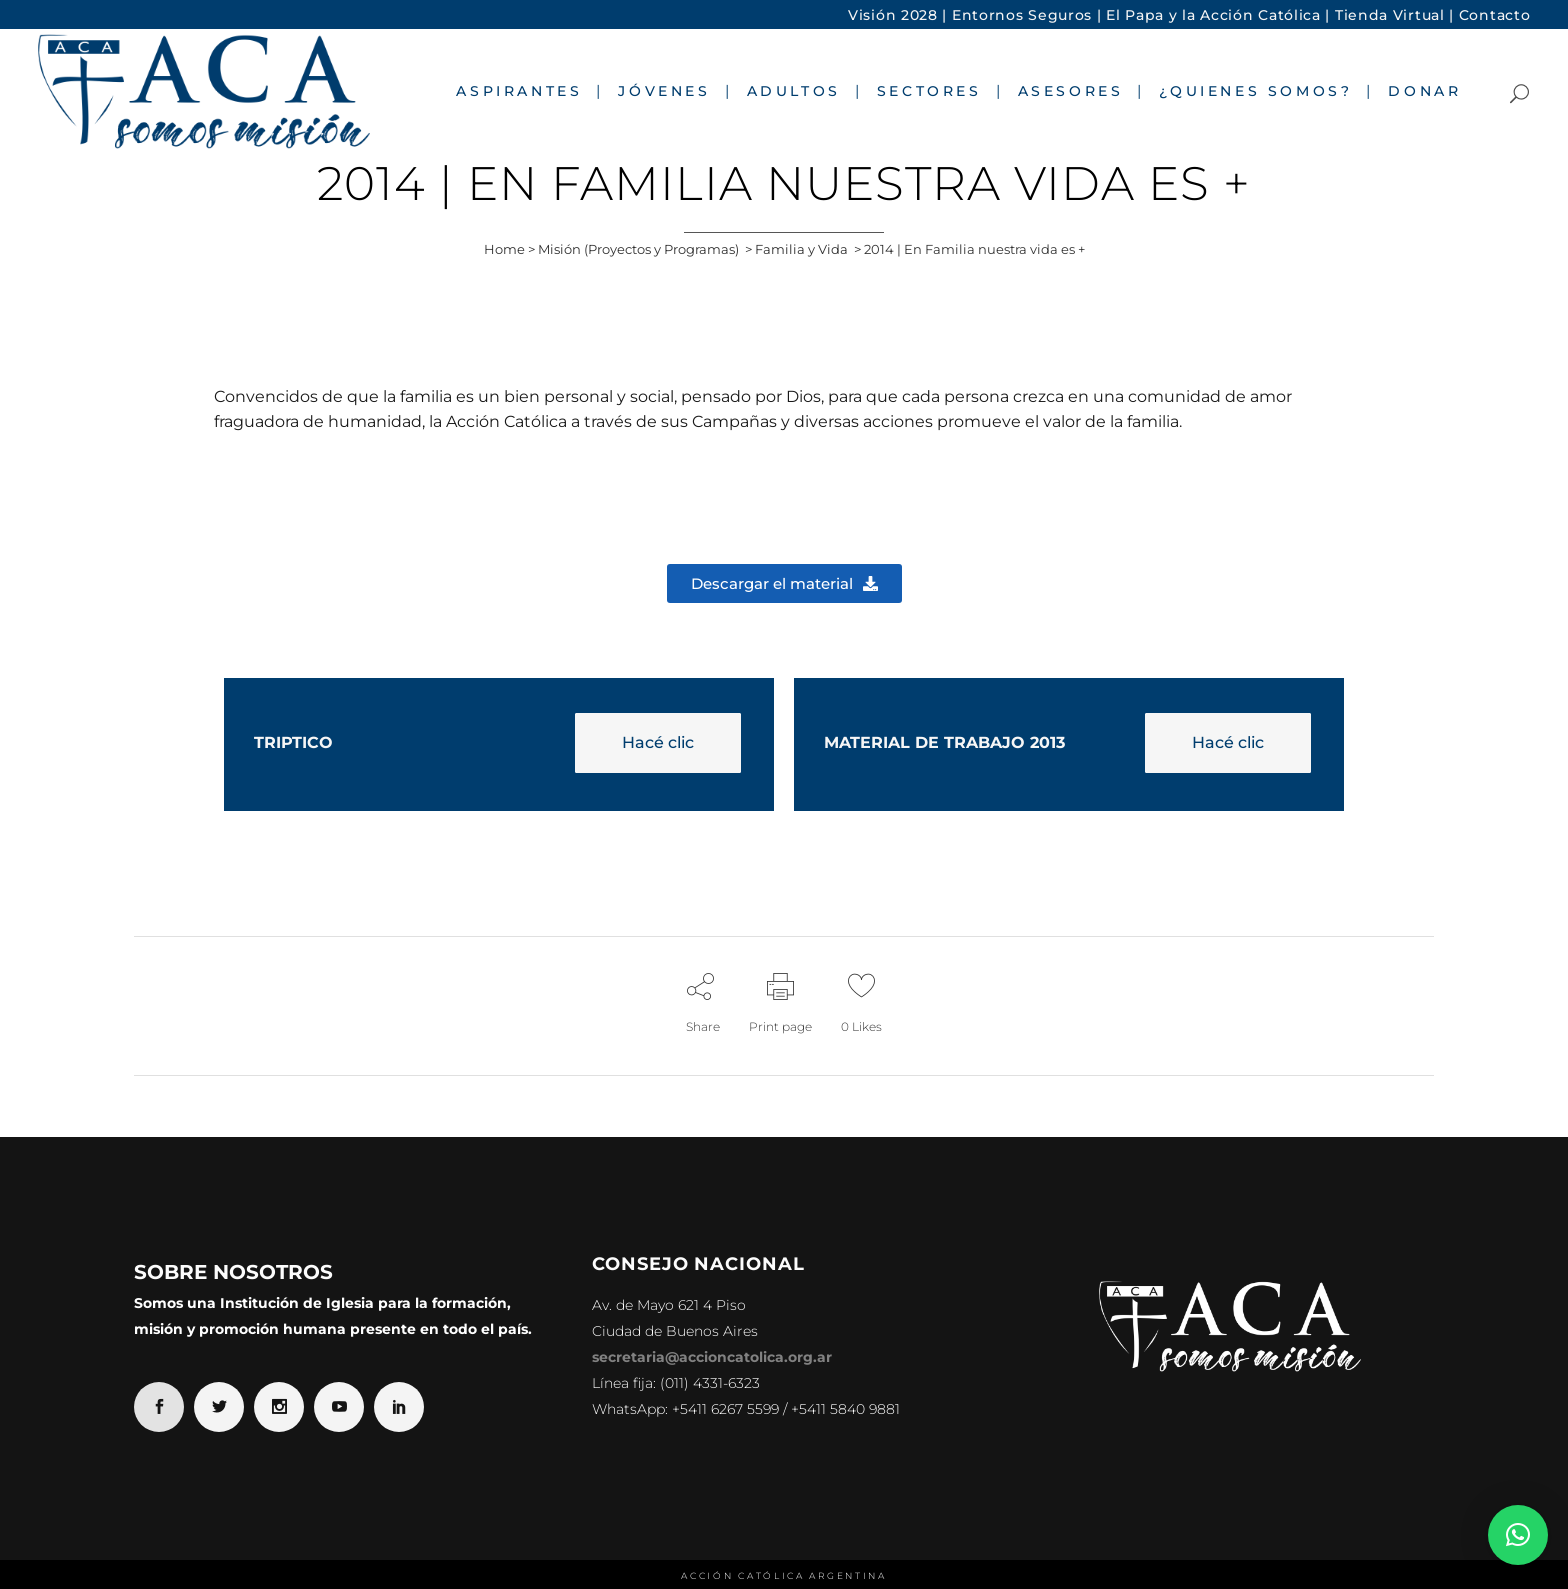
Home (504, 249)
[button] (1518, 1535)
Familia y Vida (801, 249)
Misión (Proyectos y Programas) (638, 249)
